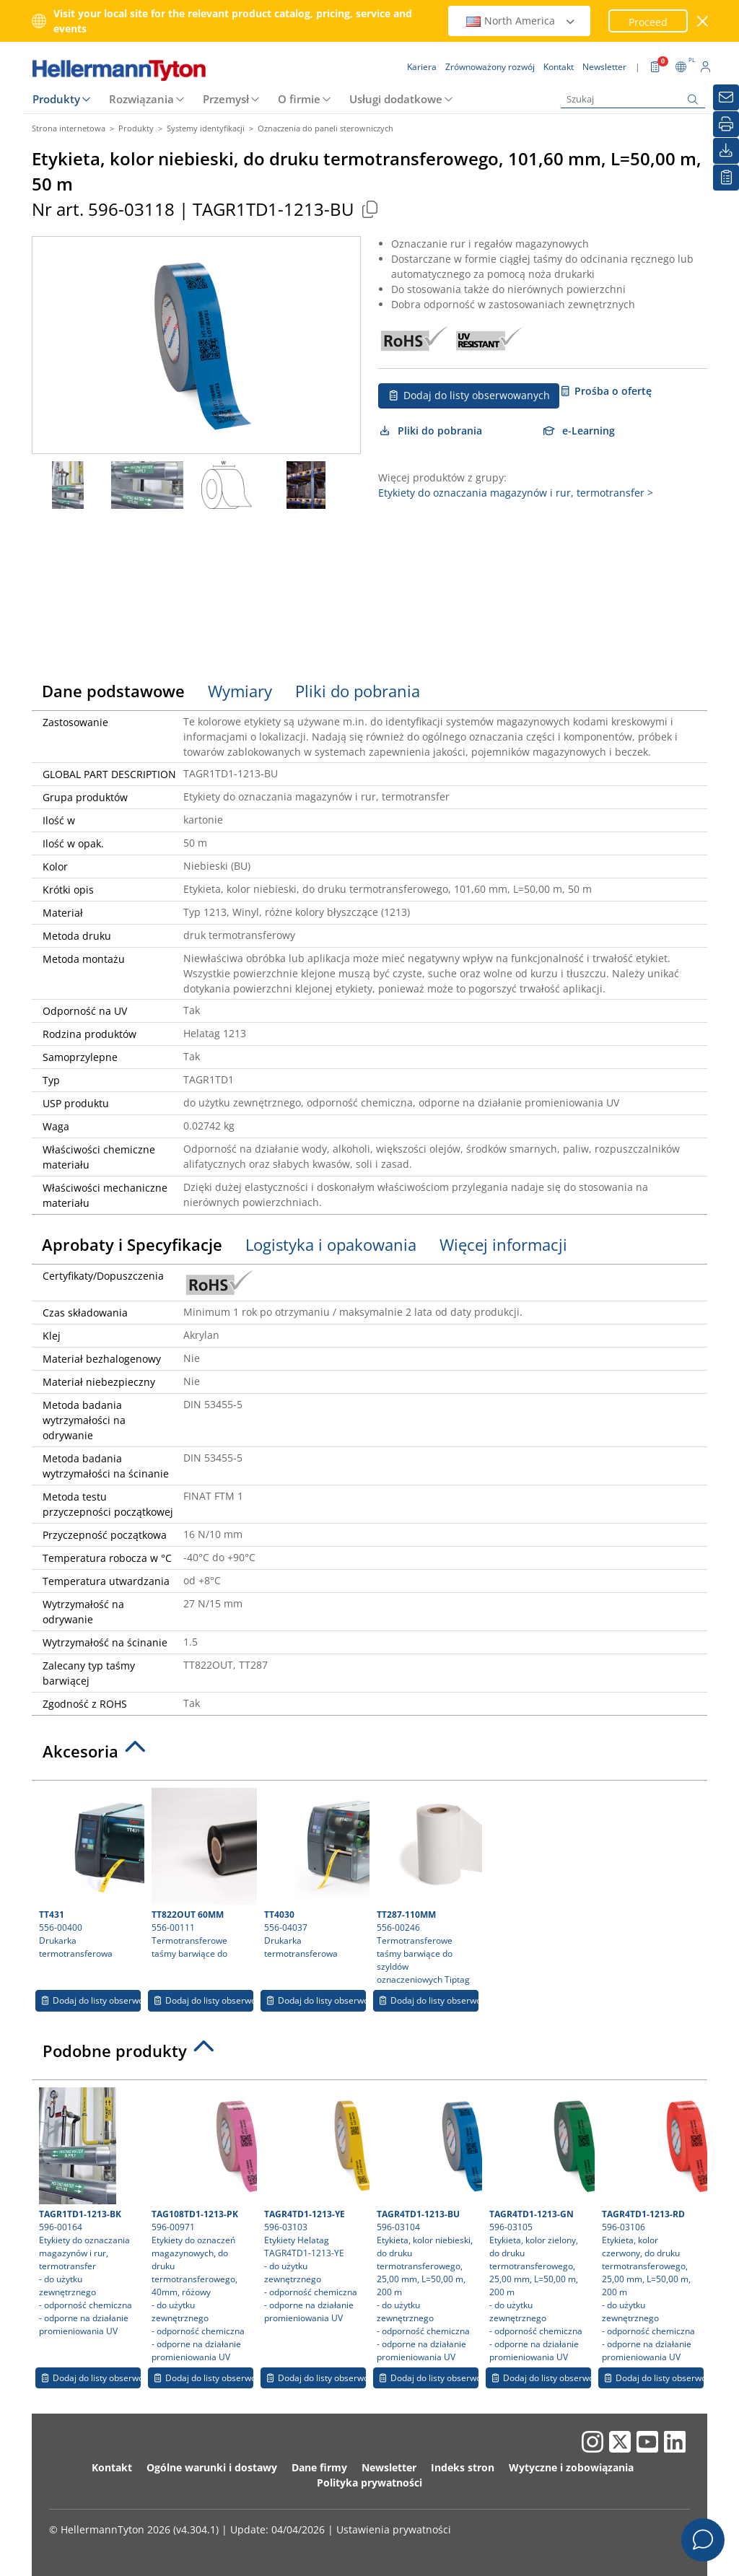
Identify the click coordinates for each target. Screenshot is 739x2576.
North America (521, 20)
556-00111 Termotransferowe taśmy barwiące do (202, 1874)
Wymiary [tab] (240, 691)
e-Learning (579, 430)
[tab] (369, 1755)
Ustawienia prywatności (393, 2529)
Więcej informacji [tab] (503, 1244)
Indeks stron (462, 2467)
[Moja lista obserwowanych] (726, 178)
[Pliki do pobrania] (726, 151)
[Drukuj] (726, 124)
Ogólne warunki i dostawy (212, 2467)
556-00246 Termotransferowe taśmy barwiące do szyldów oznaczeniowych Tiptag (427, 1887)
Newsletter (389, 2467)
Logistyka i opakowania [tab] (330, 1244)
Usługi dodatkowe (395, 99)
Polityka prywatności (369, 2482)
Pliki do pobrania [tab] (357, 691)
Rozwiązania (141, 99)
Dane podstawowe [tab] (113, 691)
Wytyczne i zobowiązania (571, 2467)
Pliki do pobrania (430, 430)
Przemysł (226, 99)
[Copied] (369, 209)
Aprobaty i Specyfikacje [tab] (132, 1244)
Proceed (648, 22)
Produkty (56, 99)
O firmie (299, 99)
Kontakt (112, 2467)
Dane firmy (319, 2467)
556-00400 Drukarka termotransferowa (90, 1874)
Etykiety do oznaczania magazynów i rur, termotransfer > (515, 492)
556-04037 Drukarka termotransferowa (315, 1874)
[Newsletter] (726, 97)
